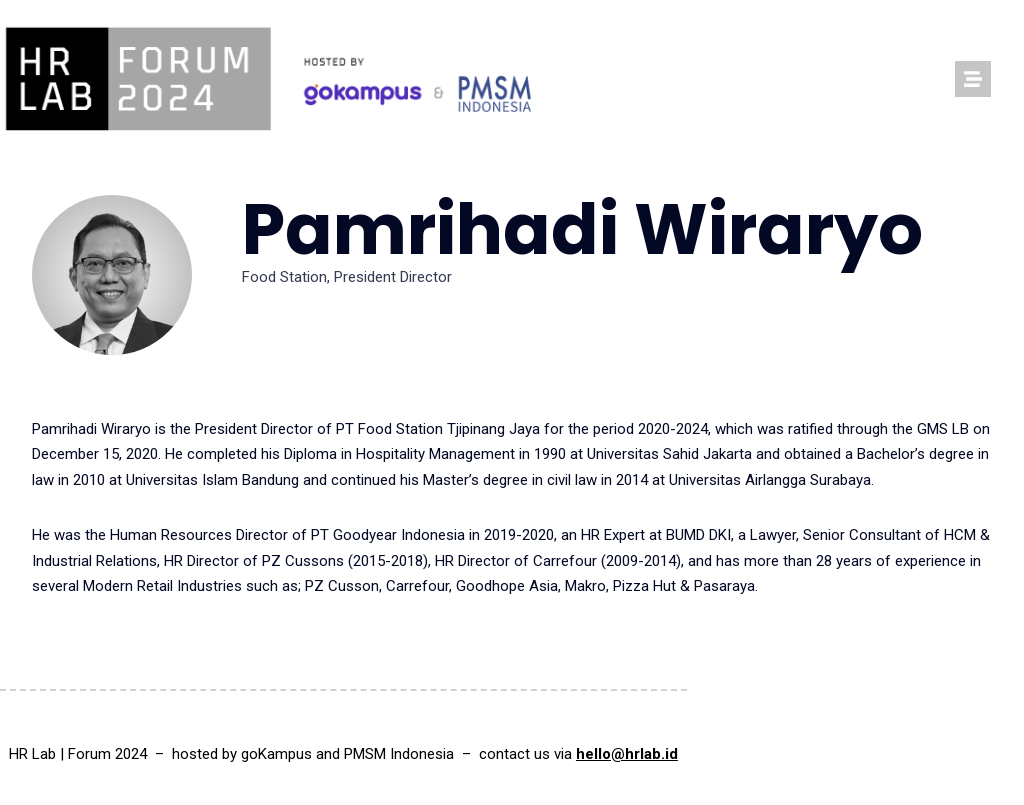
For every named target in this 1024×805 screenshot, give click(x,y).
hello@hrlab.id (627, 754)
